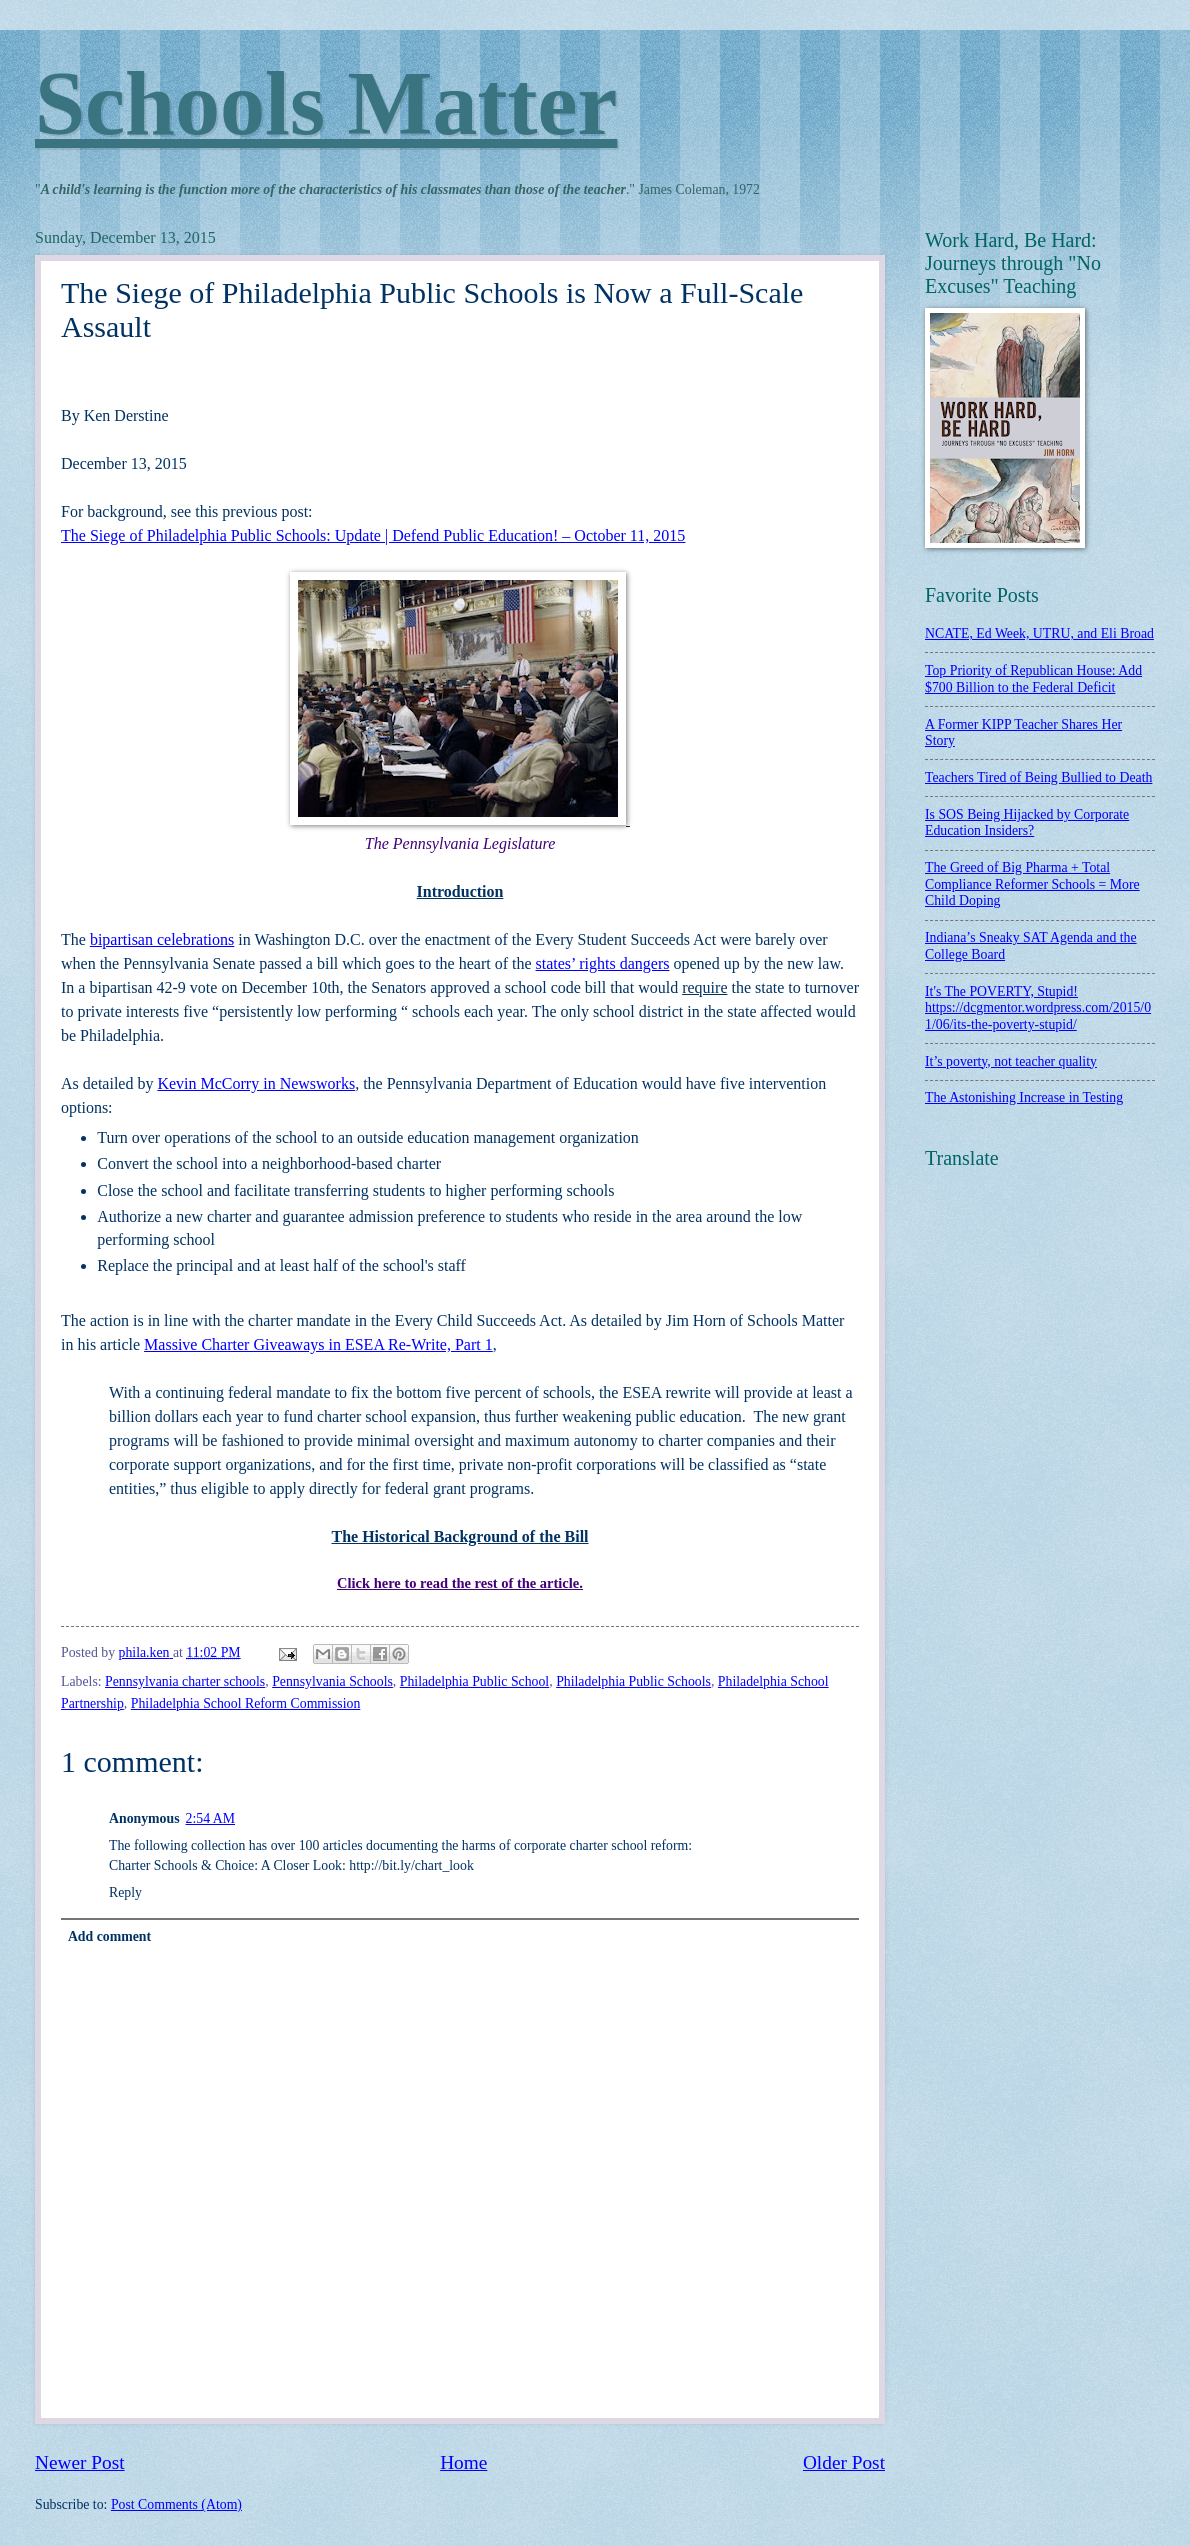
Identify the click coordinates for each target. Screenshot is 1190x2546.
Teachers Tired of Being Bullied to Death (1038, 777)
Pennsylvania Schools (332, 1681)
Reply (125, 1892)
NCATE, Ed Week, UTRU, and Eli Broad (1039, 633)
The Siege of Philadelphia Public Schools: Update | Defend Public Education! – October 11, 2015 (373, 535)
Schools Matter (326, 103)
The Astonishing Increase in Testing (1024, 1097)
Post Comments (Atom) (176, 2504)
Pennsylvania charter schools (185, 1681)
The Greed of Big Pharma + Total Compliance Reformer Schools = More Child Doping (1032, 884)
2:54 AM (210, 1818)
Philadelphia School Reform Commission (246, 1703)
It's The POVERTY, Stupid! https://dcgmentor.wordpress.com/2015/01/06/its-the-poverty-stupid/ (1038, 1008)
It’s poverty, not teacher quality (1011, 1061)
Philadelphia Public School (474, 1681)
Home (463, 2462)
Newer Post (80, 2462)
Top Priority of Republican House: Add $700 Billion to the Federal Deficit (1033, 679)
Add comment (109, 1936)
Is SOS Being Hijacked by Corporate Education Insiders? (1027, 823)
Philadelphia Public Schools (633, 1681)
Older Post (844, 2462)
